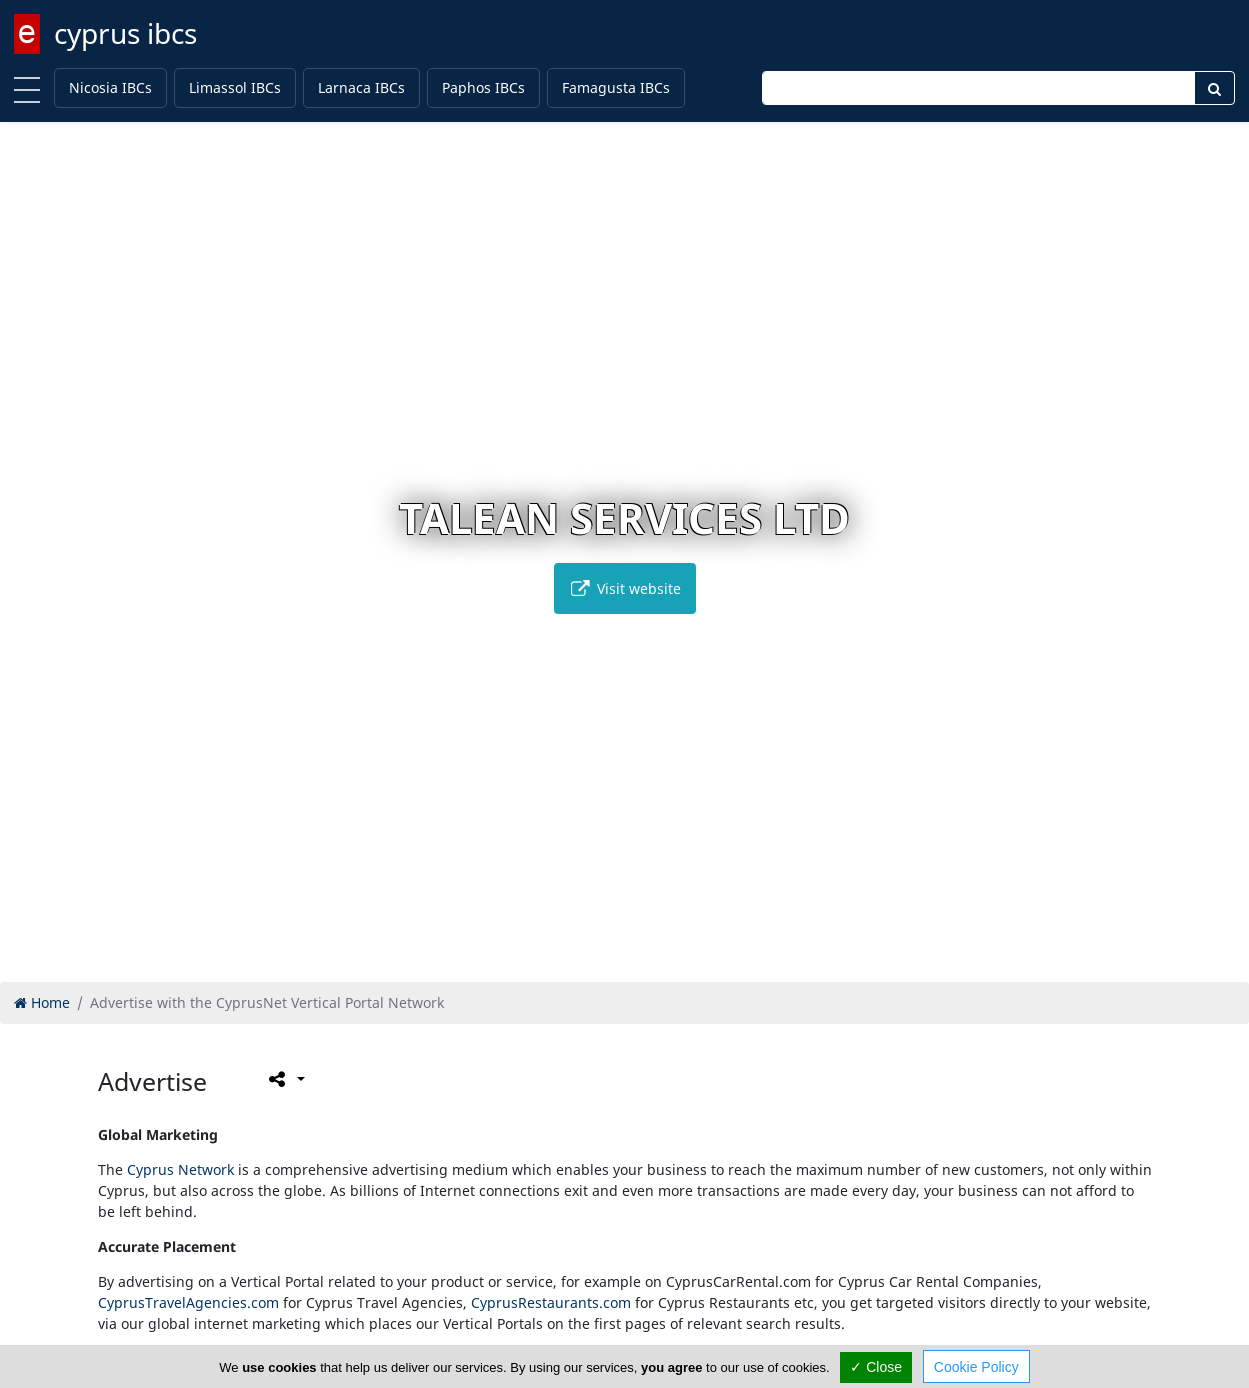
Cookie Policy (976, 1367)
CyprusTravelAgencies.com (188, 1302)
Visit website (625, 588)
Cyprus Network (180, 1169)
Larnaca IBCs (361, 87)
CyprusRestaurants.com (551, 1302)
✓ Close (876, 1367)
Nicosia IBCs (110, 87)
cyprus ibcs (125, 33)
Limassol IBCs (235, 87)
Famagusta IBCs (616, 87)
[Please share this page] (285, 1079)
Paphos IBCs (483, 87)
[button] (582, 963)
